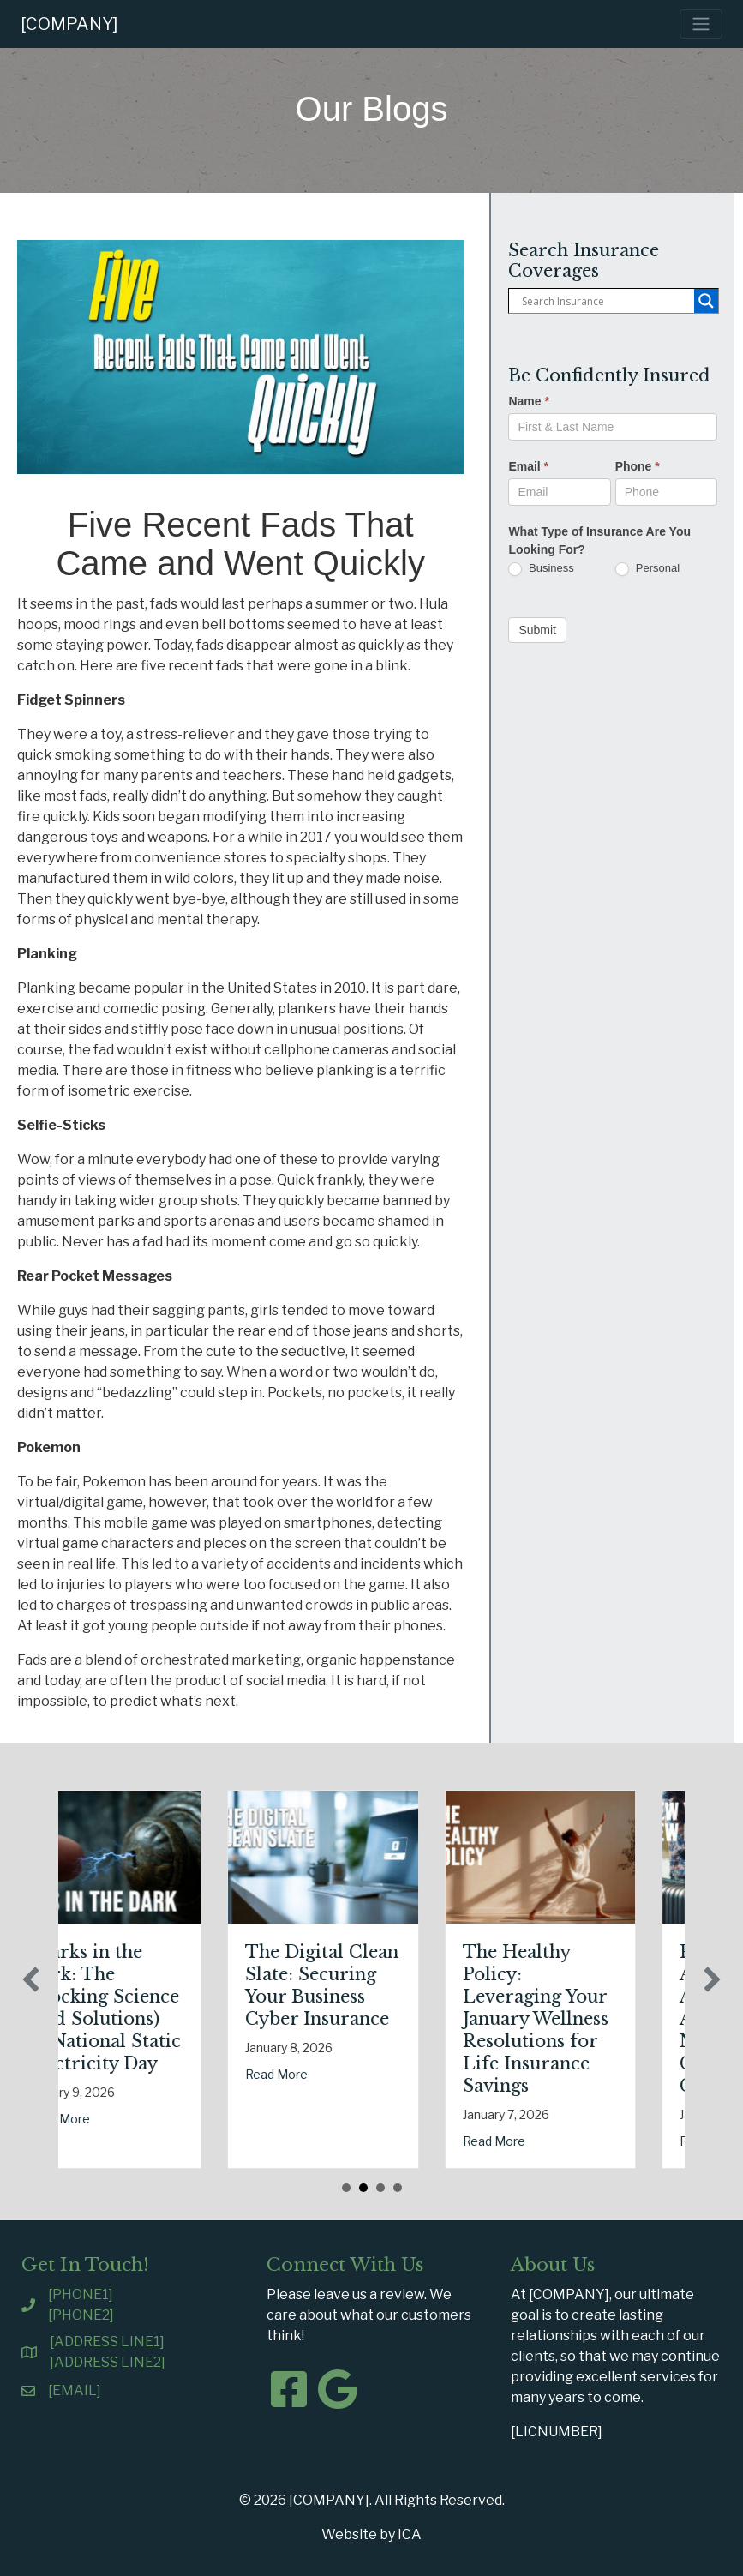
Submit (537, 630)
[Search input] (606, 301)
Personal (647, 568)
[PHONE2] (81, 2315)
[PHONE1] (80, 2294)
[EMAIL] (74, 2390)
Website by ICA (371, 2534)
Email (528, 466)
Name (528, 401)
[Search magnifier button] (706, 301)
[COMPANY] (69, 24)
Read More (66, 2118)
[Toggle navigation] (701, 24)
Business (540, 568)
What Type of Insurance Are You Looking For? (599, 540)
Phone (637, 466)
